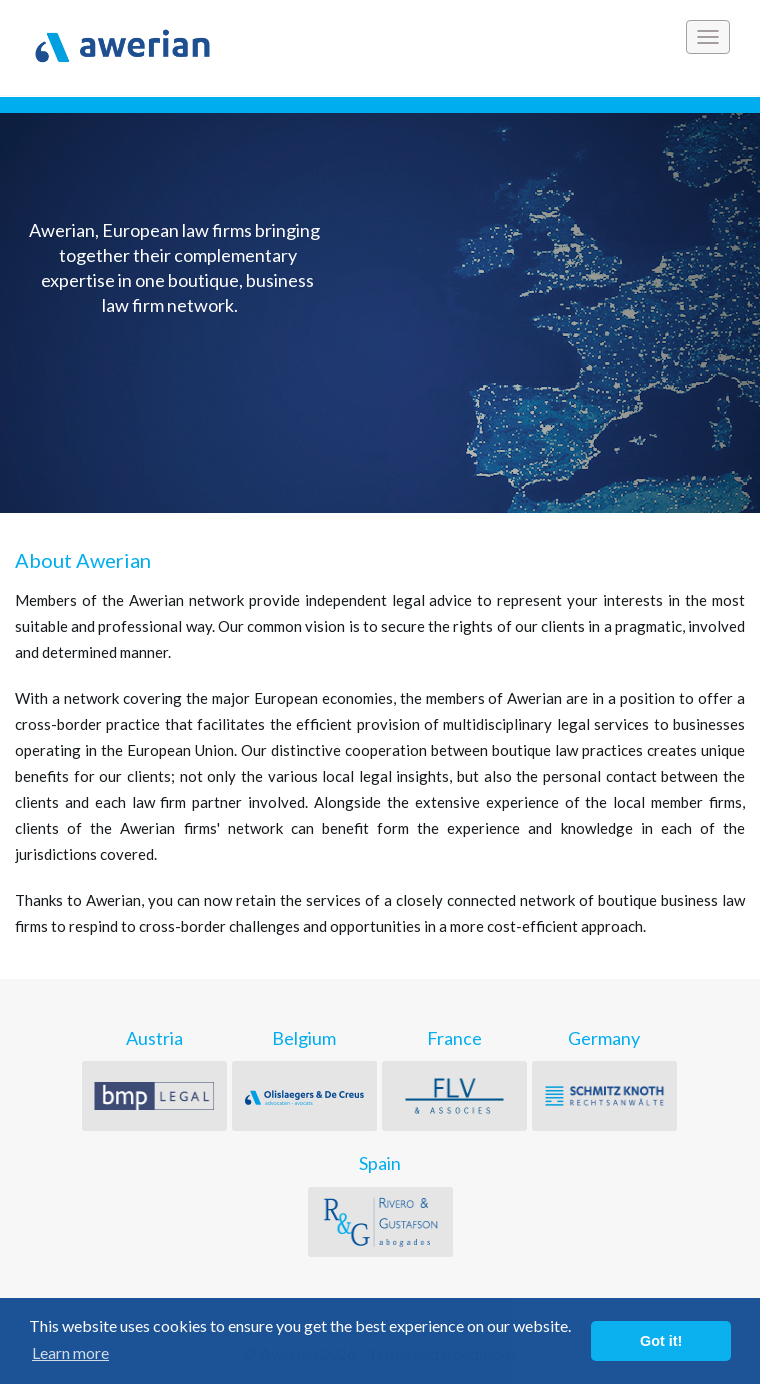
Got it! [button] (661, 1341)
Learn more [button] (70, 1352)
